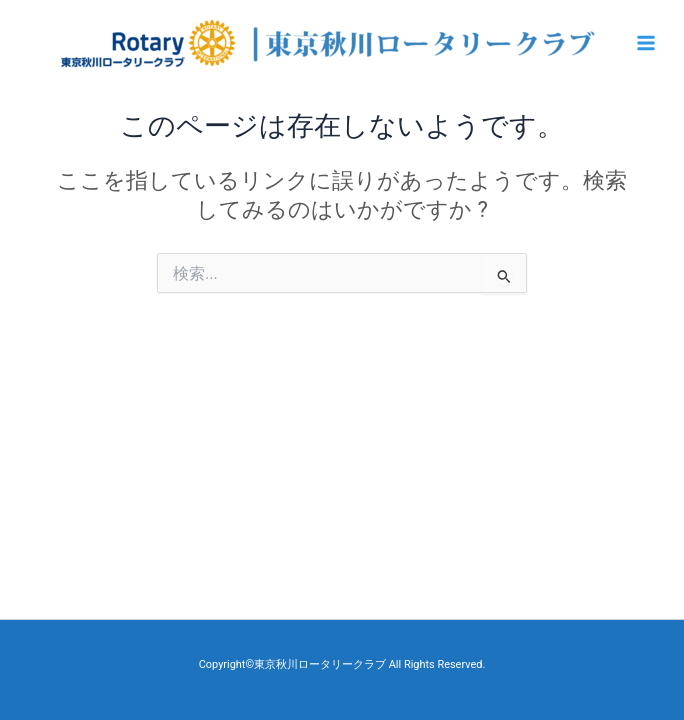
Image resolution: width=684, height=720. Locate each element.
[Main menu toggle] (646, 43)
